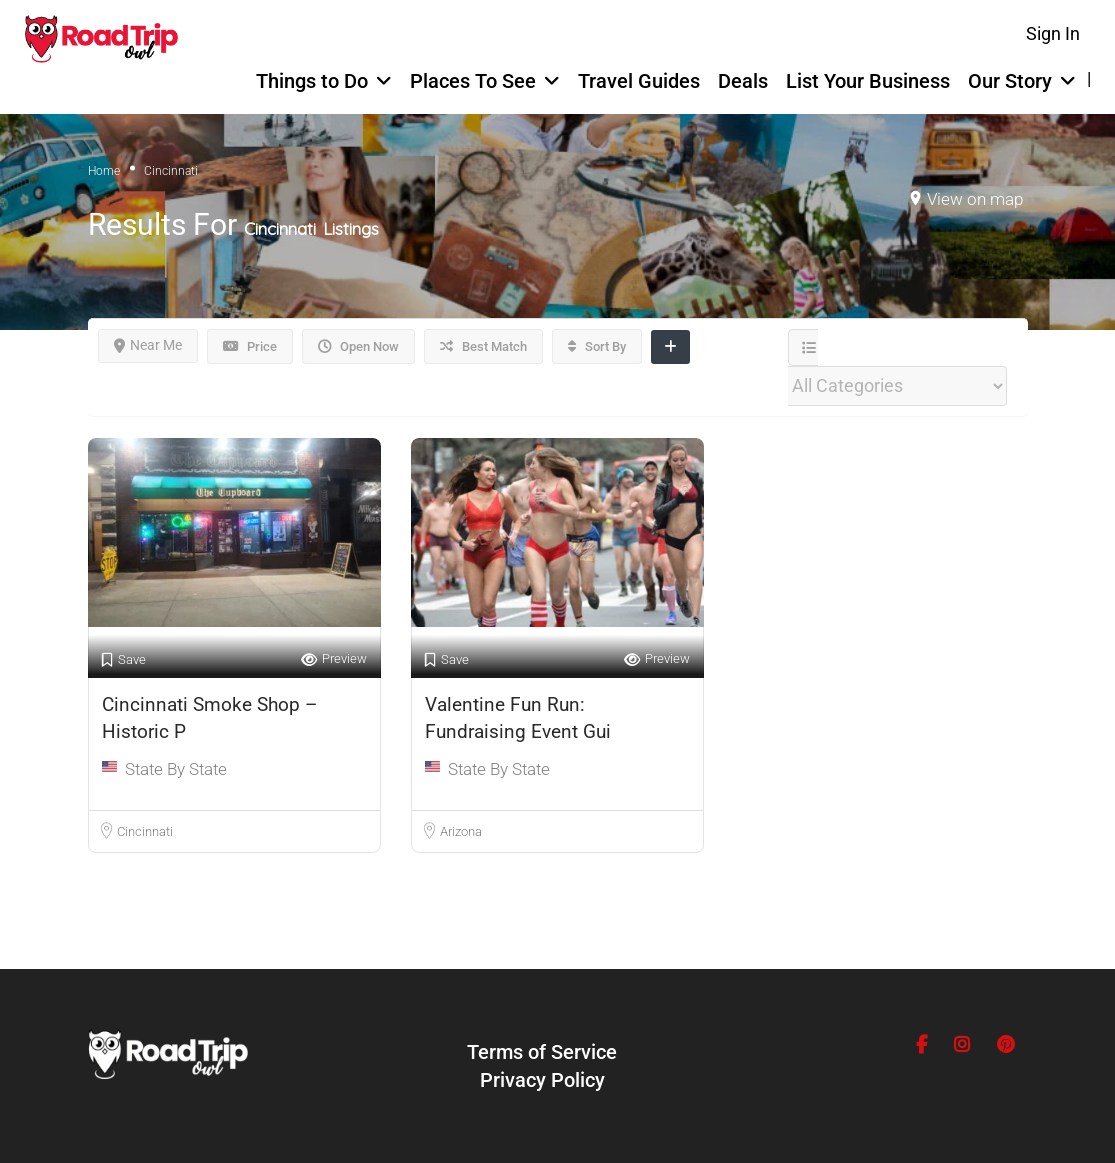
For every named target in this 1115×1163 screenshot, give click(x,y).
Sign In (1053, 33)
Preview (334, 659)
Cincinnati (145, 831)
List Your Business (868, 81)
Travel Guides (639, 81)
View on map (975, 199)
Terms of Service (542, 1052)
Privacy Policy (542, 1080)
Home (104, 171)
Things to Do (312, 81)
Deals (743, 81)
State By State (176, 769)
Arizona (461, 831)
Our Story (1010, 81)
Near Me (148, 345)
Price (250, 346)
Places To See (473, 81)
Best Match (483, 346)
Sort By (597, 346)
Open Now (358, 346)
